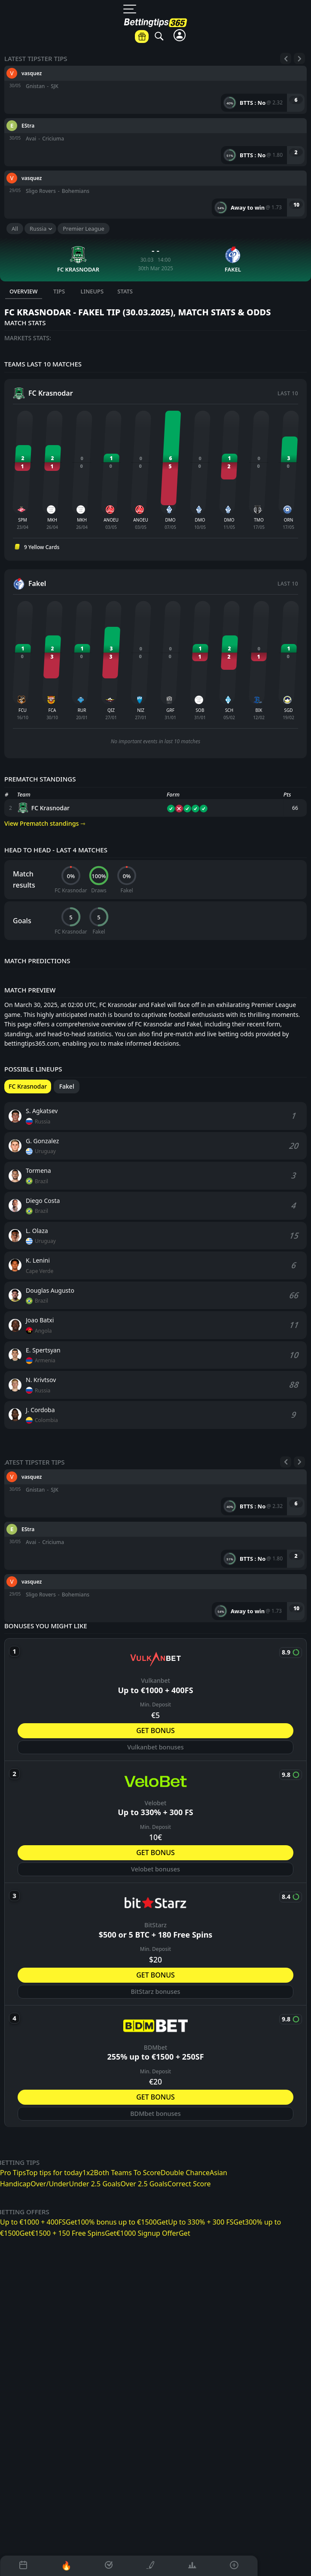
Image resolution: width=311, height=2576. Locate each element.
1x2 (88, 2172)
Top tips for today (54, 2172)
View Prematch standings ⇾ (44, 823)
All (15, 228)
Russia (38, 228)
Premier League (83, 228)
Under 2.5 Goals (94, 2183)
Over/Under (49, 2183)
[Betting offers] (142, 36)
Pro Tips (13, 2172)
